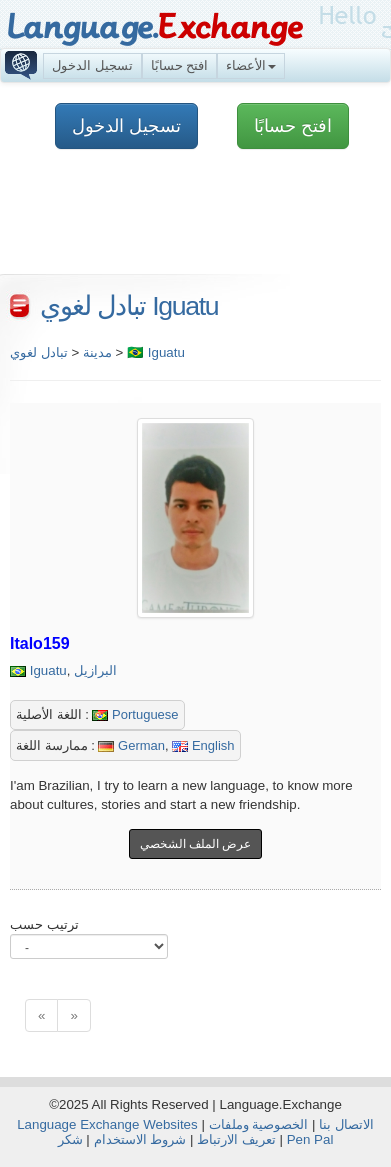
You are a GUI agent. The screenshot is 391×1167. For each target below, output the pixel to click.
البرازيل (95, 670)
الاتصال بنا (346, 1124)
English (203, 745)
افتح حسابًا (180, 65)
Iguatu (48, 670)
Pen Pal (310, 1139)
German (131, 745)
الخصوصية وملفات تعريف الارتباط (252, 1132)
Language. (154, 27)
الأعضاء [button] (251, 65)
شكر (70, 1139)
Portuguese (135, 714)
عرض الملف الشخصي (196, 844)
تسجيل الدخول (92, 65)
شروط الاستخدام (140, 1139)
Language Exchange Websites (107, 1124)
